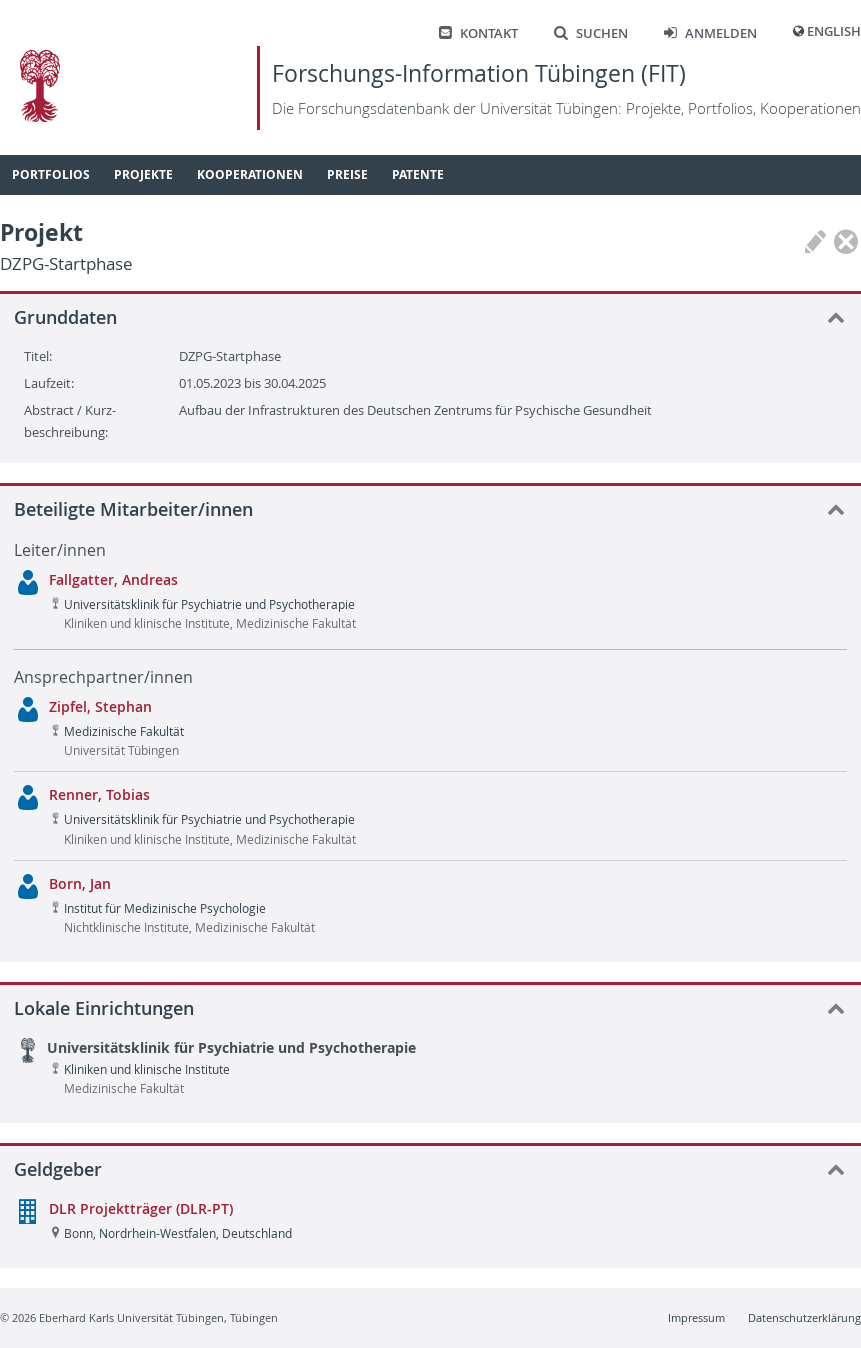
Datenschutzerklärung (804, 1317)
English (834, 31)
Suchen (591, 33)
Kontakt (478, 33)
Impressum (696, 1317)
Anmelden (710, 33)
